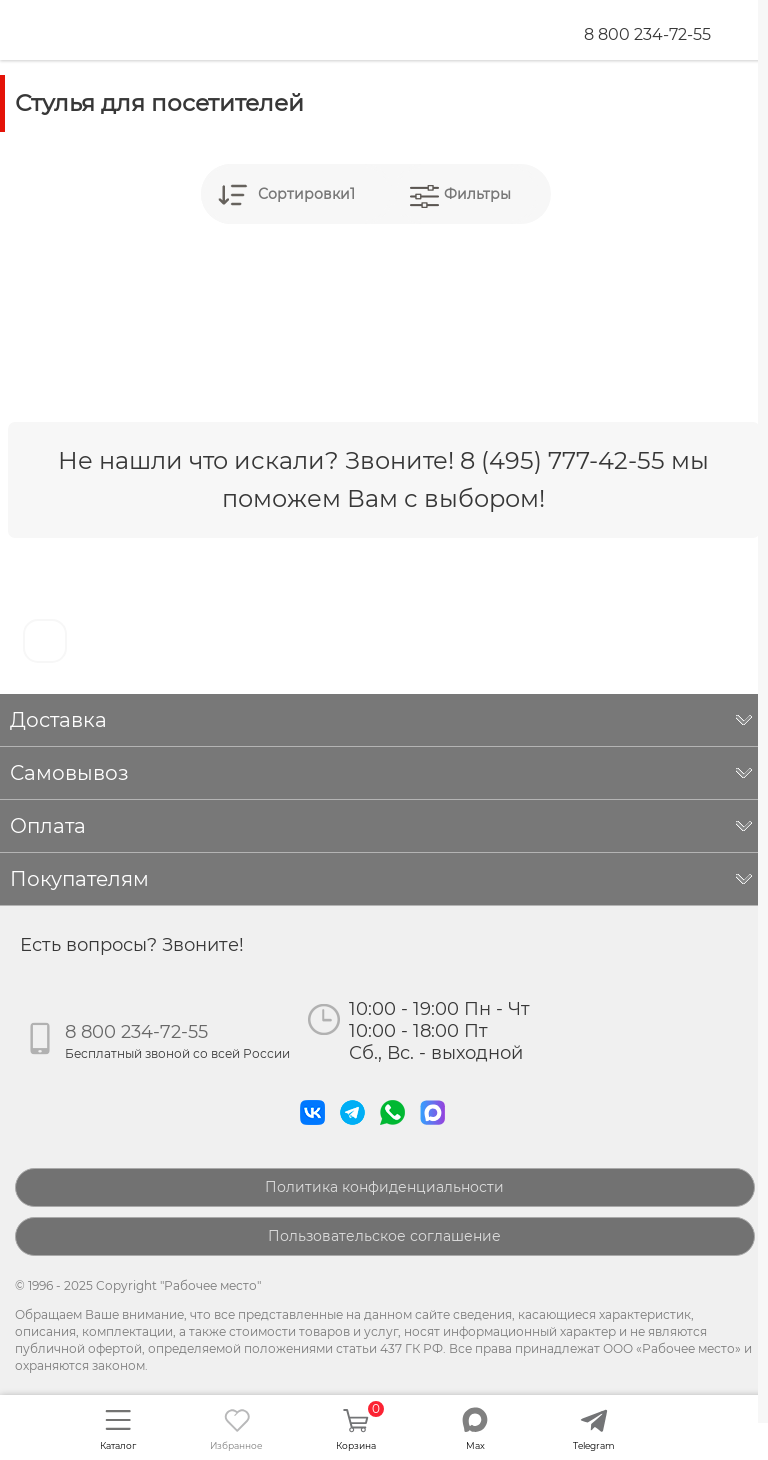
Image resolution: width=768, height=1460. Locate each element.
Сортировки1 (306, 194)
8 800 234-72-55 (647, 34)
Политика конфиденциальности (384, 1187)
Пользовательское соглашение (384, 1236)
